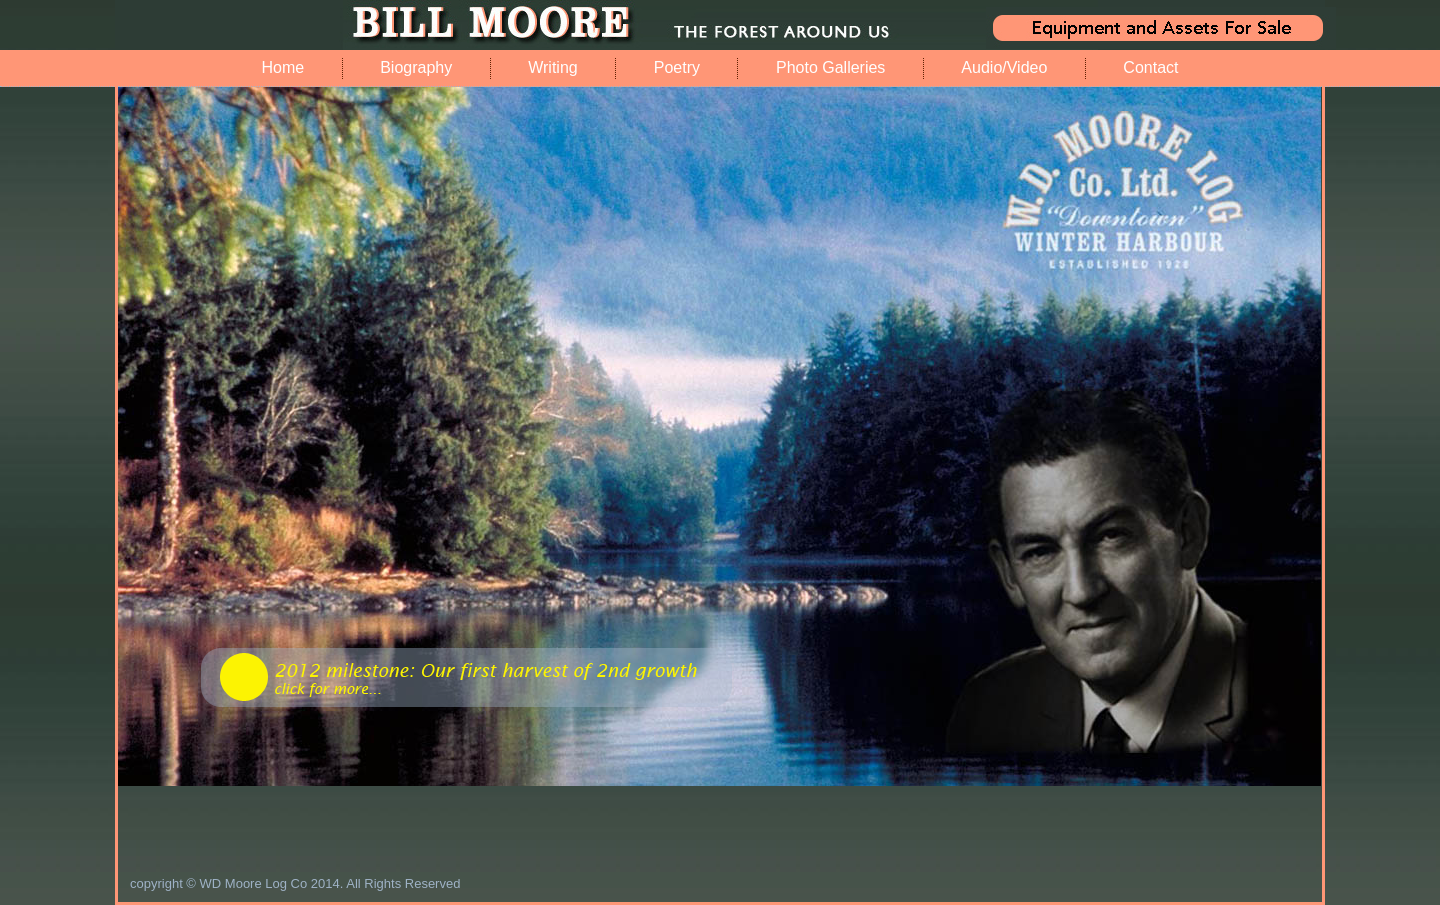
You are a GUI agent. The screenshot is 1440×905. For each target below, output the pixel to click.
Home (282, 67)
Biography (416, 67)
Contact (1150, 67)
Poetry (677, 67)
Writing (553, 67)
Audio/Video (1004, 67)
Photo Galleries (830, 67)
